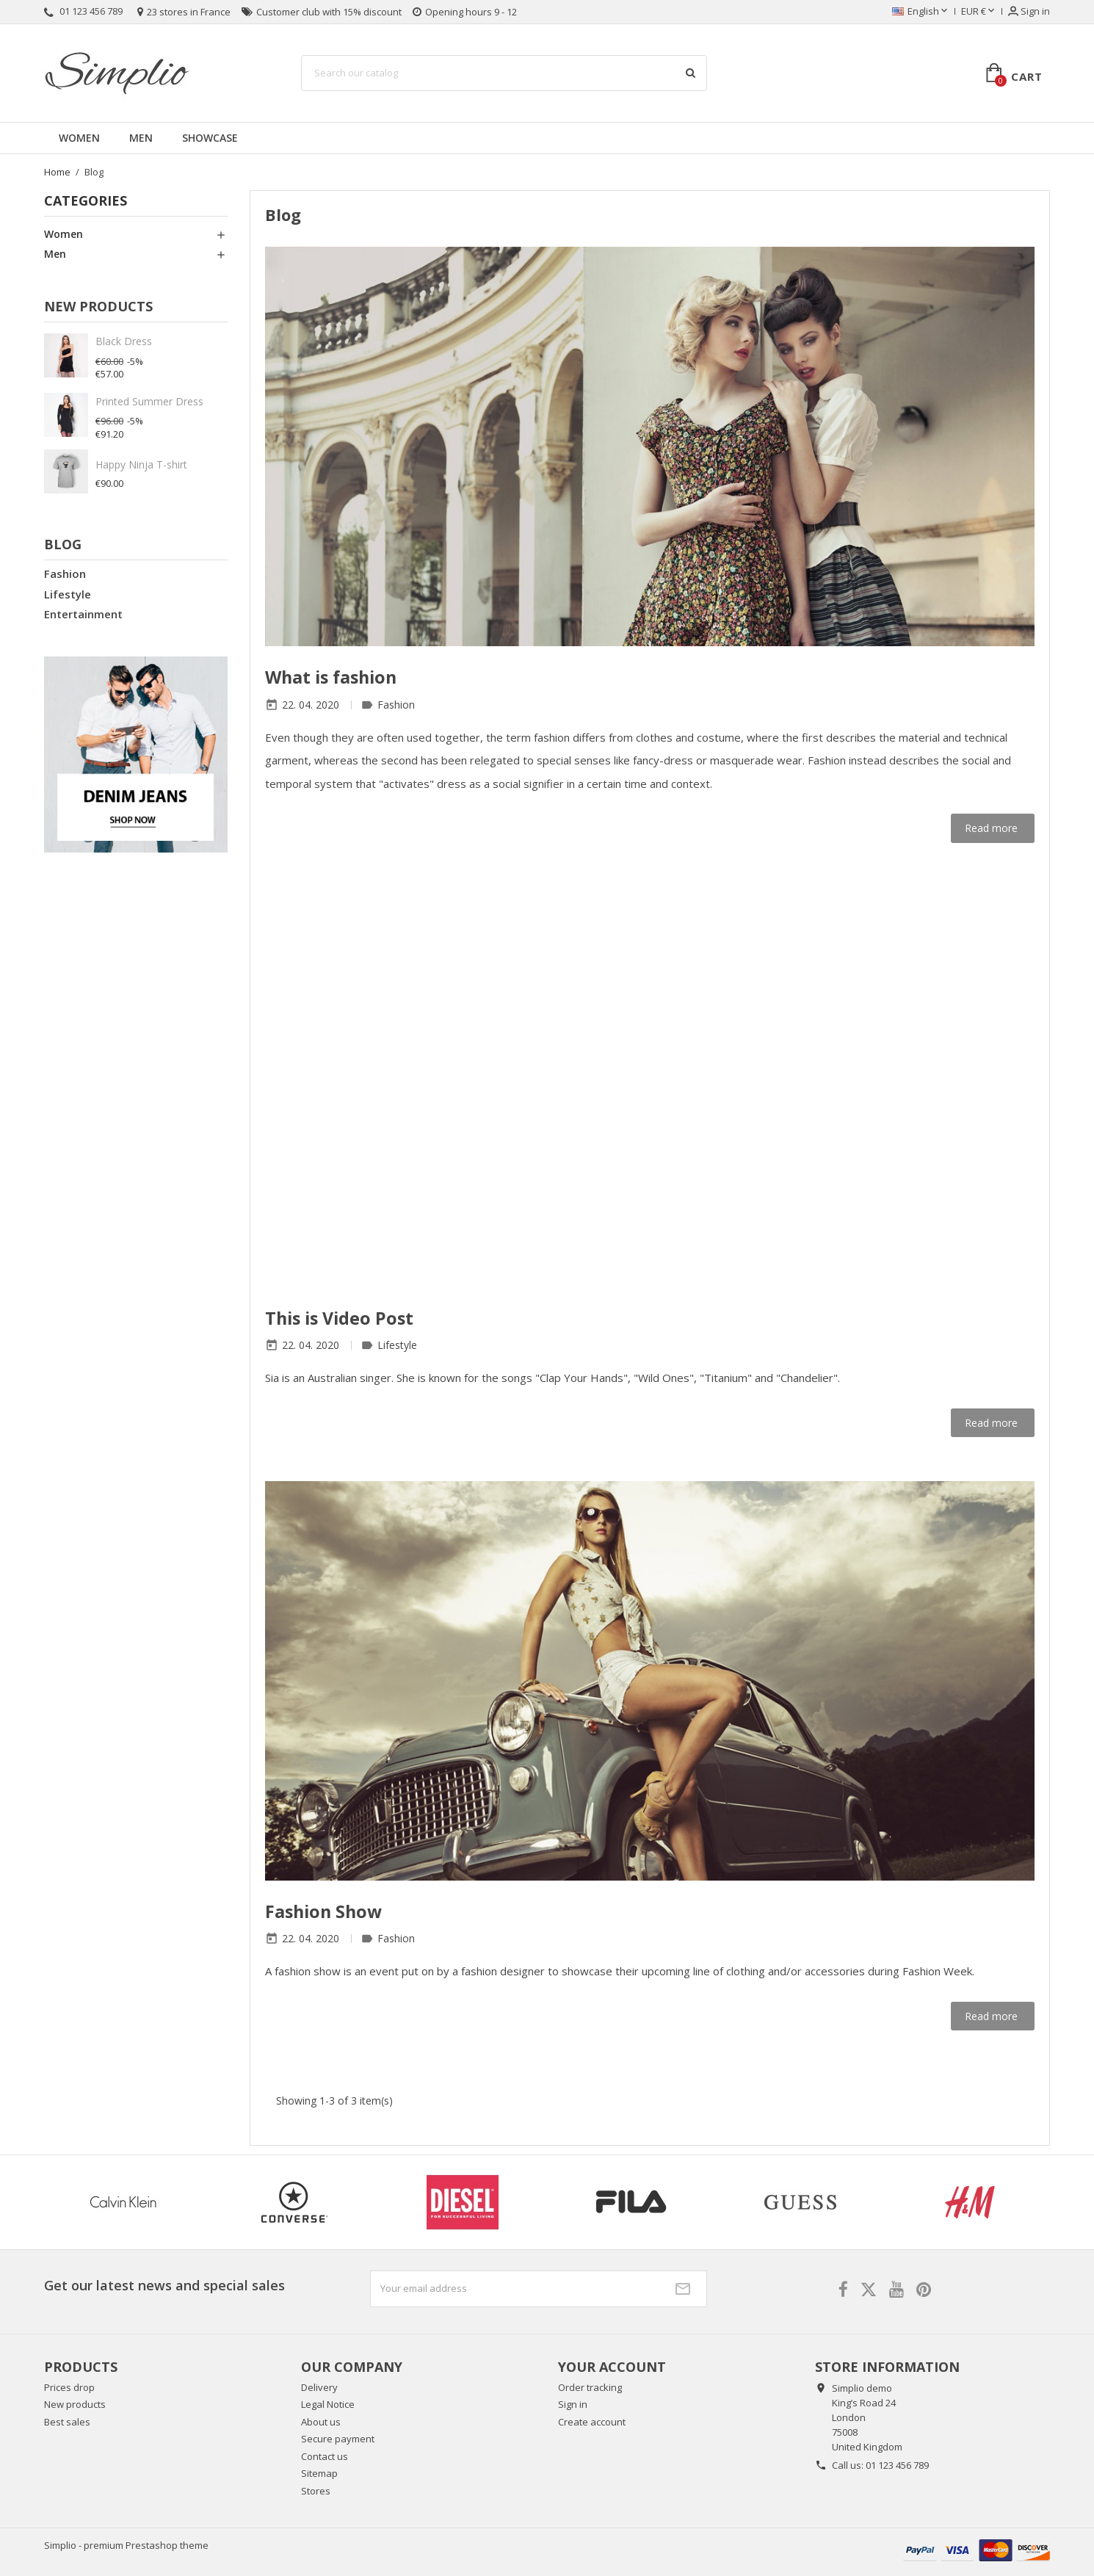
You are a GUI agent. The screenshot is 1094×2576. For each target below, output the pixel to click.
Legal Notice (328, 2404)
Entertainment (83, 614)
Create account (592, 2421)
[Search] (504, 73)
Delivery (319, 2387)
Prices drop (69, 2387)
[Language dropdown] (921, 11)
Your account (612, 2367)
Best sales (67, 2421)
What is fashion (330, 677)
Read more (993, 828)
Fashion (65, 573)
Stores (315, 2490)
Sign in (572, 2404)
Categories (85, 200)
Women (79, 138)
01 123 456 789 (897, 2465)
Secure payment (337, 2438)
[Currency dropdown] (979, 11)
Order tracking (590, 2387)
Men (141, 138)
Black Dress (123, 341)
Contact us (324, 2456)
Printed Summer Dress (149, 401)
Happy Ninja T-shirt (141, 464)
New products (75, 2404)
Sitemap (319, 2473)
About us (321, 2421)
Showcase (210, 138)
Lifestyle (67, 594)
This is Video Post (339, 1318)
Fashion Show (323, 1911)
